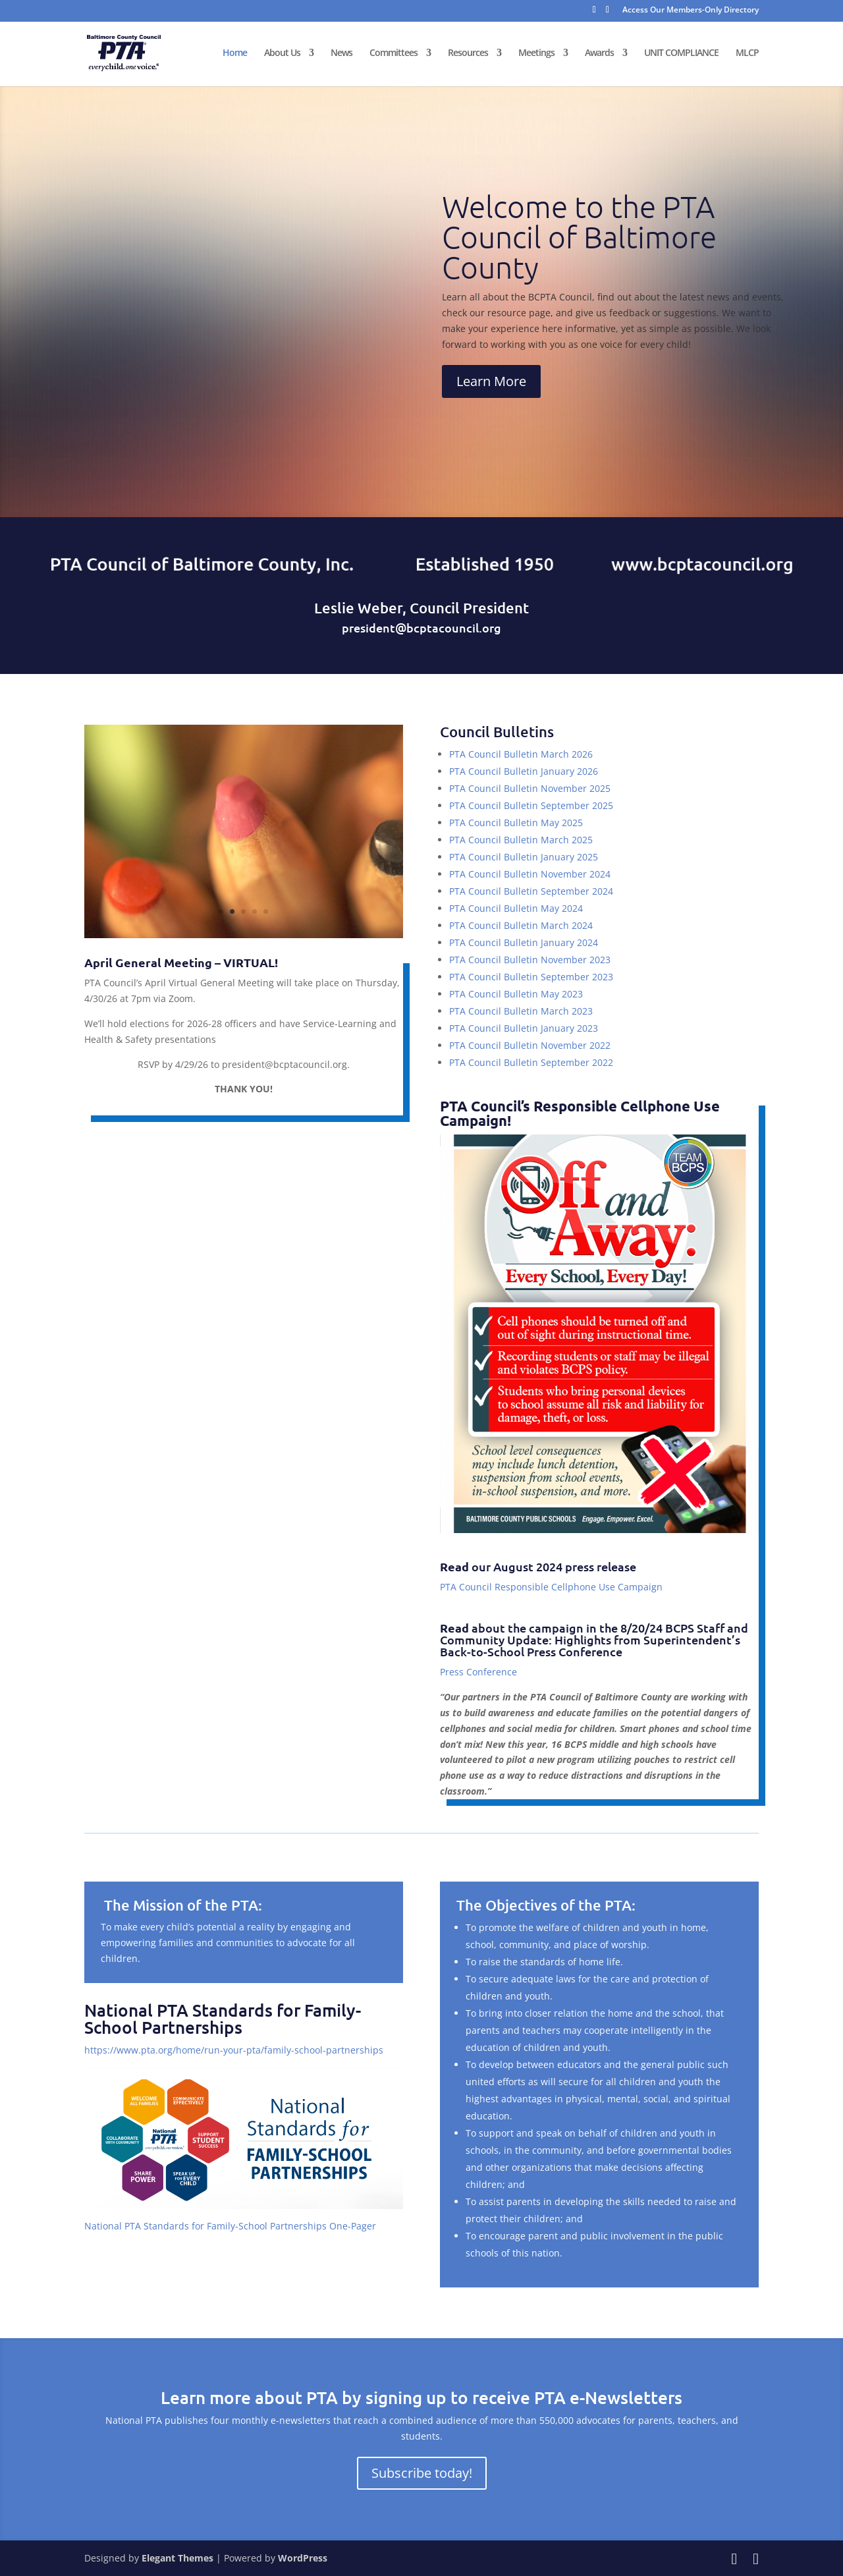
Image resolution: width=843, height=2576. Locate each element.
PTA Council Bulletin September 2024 (531, 891)
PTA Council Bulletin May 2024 (516, 908)
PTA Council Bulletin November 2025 (530, 788)
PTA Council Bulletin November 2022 (530, 1045)
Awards (599, 54)
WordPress (302, 2558)
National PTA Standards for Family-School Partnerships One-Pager (230, 2226)
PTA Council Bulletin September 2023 (531, 976)
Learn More (491, 381)
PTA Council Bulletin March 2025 (521, 839)
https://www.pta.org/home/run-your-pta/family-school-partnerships (233, 2050)
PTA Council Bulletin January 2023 (523, 1028)
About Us (282, 54)
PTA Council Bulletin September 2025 (531, 805)
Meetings (536, 54)
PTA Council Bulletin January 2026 (523, 771)
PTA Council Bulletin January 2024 (523, 942)
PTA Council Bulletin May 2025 (516, 822)
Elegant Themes (177, 2558)
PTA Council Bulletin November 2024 (530, 874)
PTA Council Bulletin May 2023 (516, 994)
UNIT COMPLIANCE (681, 54)
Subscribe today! (421, 2473)
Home (235, 54)
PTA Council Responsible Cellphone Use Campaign (551, 1587)
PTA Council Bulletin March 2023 (521, 1011)
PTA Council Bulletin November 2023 (530, 959)
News (341, 54)
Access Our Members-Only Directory (690, 10)
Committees (393, 54)
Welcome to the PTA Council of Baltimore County (579, 237)
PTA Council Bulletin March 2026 (521, 754)
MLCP (747, 54)
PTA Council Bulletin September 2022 (531, 1062)
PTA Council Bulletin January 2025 (523, 857)
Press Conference (478, 1672)
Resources (468, 54)
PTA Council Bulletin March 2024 (521, 925)
